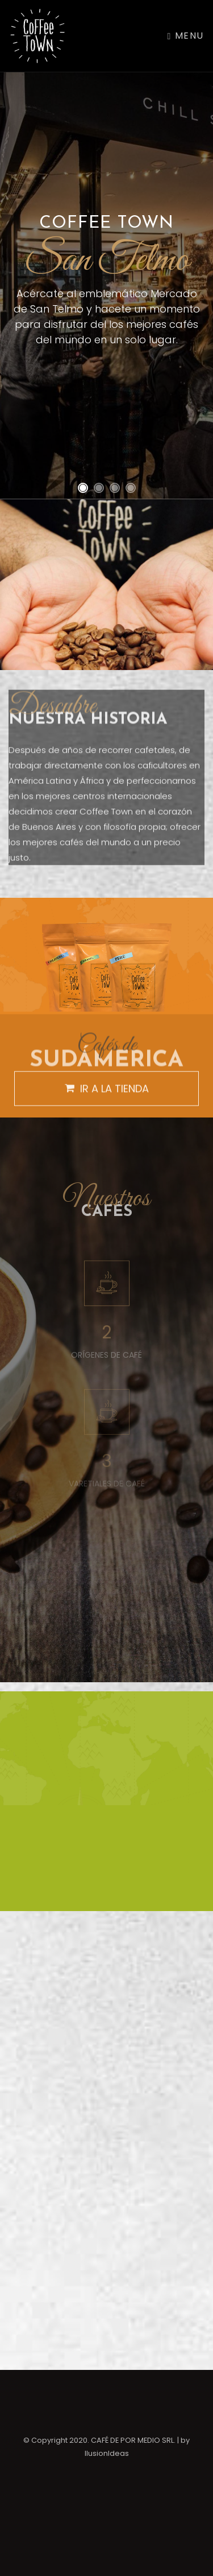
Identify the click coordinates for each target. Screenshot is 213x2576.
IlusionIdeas (107, 2453)
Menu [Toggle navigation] (186, 35)
